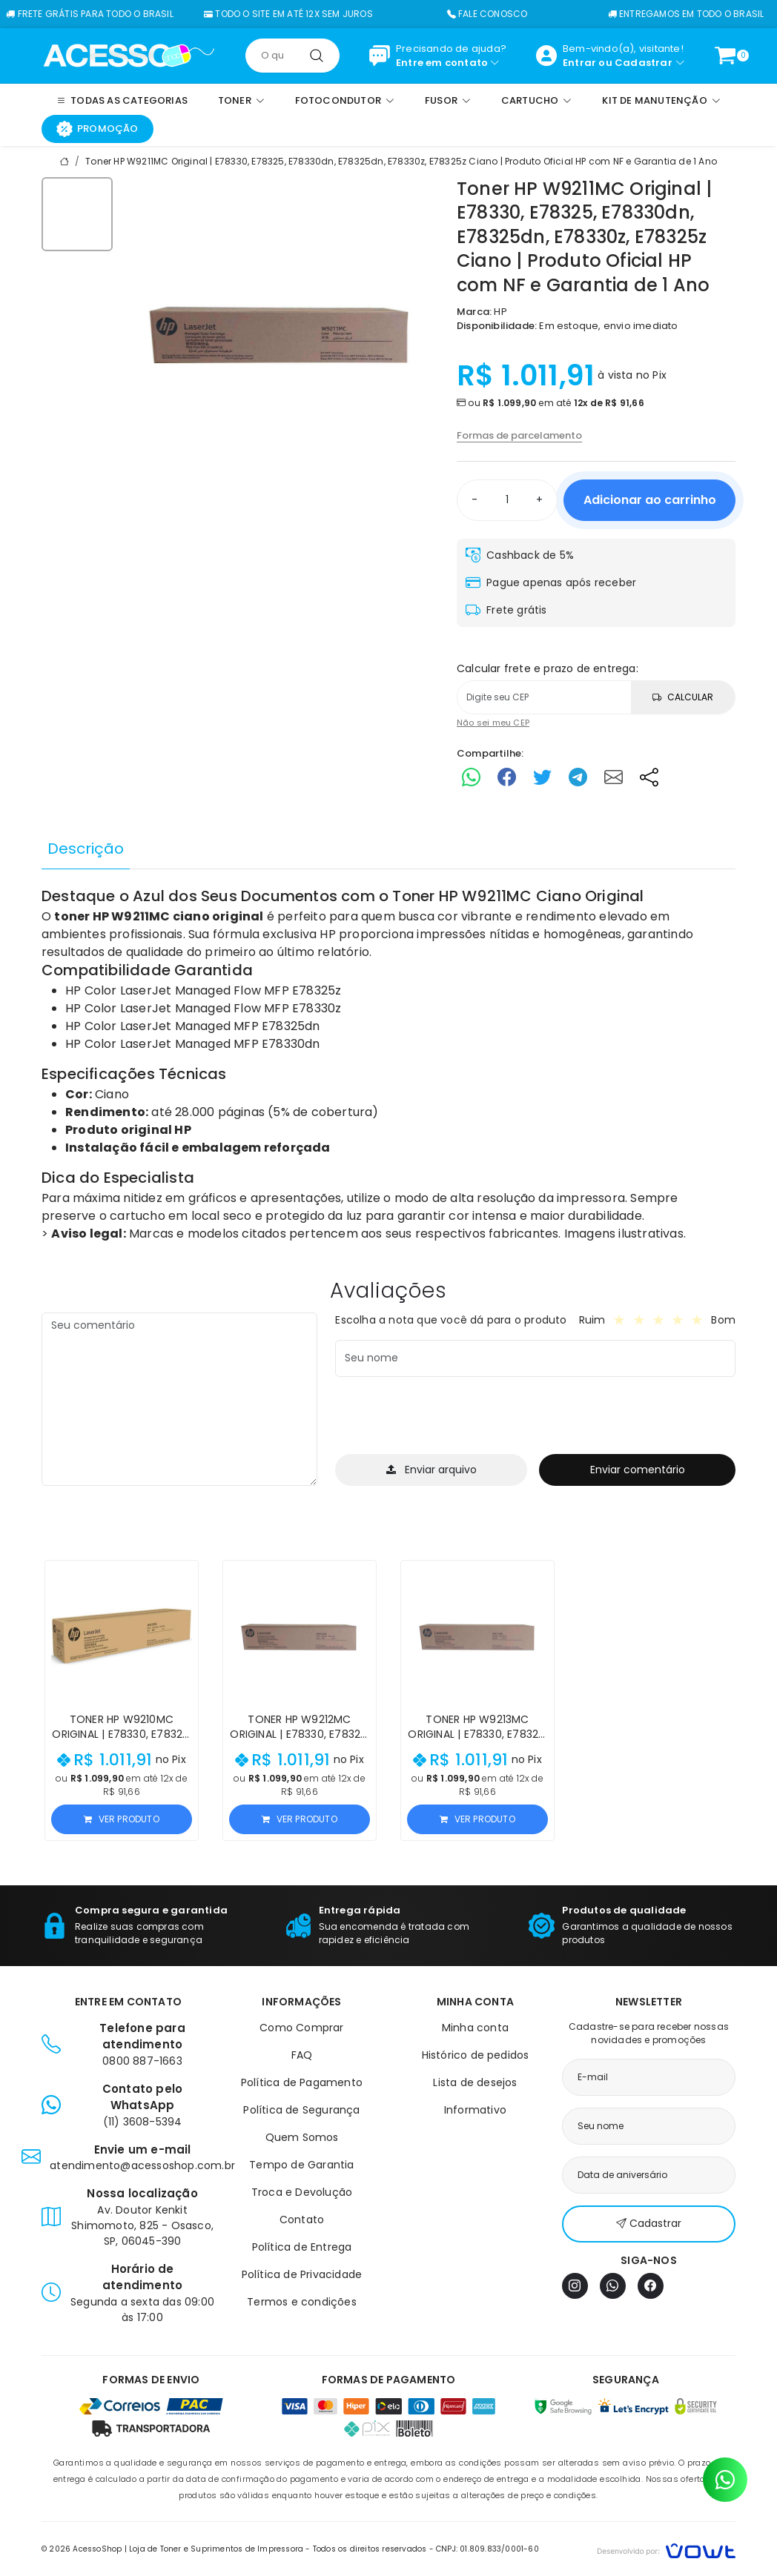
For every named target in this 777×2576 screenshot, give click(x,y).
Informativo (475, 2109)
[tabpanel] (388, 1065)
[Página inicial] (129, 54)
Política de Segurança (301, 2109)
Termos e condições (302, 2301)
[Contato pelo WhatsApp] (725, 2479)
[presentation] (448, 1418)
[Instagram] (575, 2286)
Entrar (579, 63)
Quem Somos (302, 2137)
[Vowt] (666, 2549)
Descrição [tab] (85, 848)
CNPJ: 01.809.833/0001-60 (487, 2549)
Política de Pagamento (302, 2082)
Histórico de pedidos (475, 2055)
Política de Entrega (302, 2247)
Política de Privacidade (302, 2274)
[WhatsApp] (613, 2286)
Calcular (682, 697)
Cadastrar (643, 63)
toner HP (81, 916)
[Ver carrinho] (725, 55)
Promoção (97, 129)
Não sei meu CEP (493, 722)
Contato (302, 2219)
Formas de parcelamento (519, 435)
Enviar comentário (637, 1469)
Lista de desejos (475, 2082)
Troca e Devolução (301, 2192)
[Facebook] (651, 2286)
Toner (413, 896)
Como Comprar (301, 2027)
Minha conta (475, 2027)
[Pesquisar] (316, 55)
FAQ (302, 2055)
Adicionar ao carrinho (649, 499)
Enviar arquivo (431, 1469)
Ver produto (121, 1819)
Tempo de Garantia (301, 2164)
